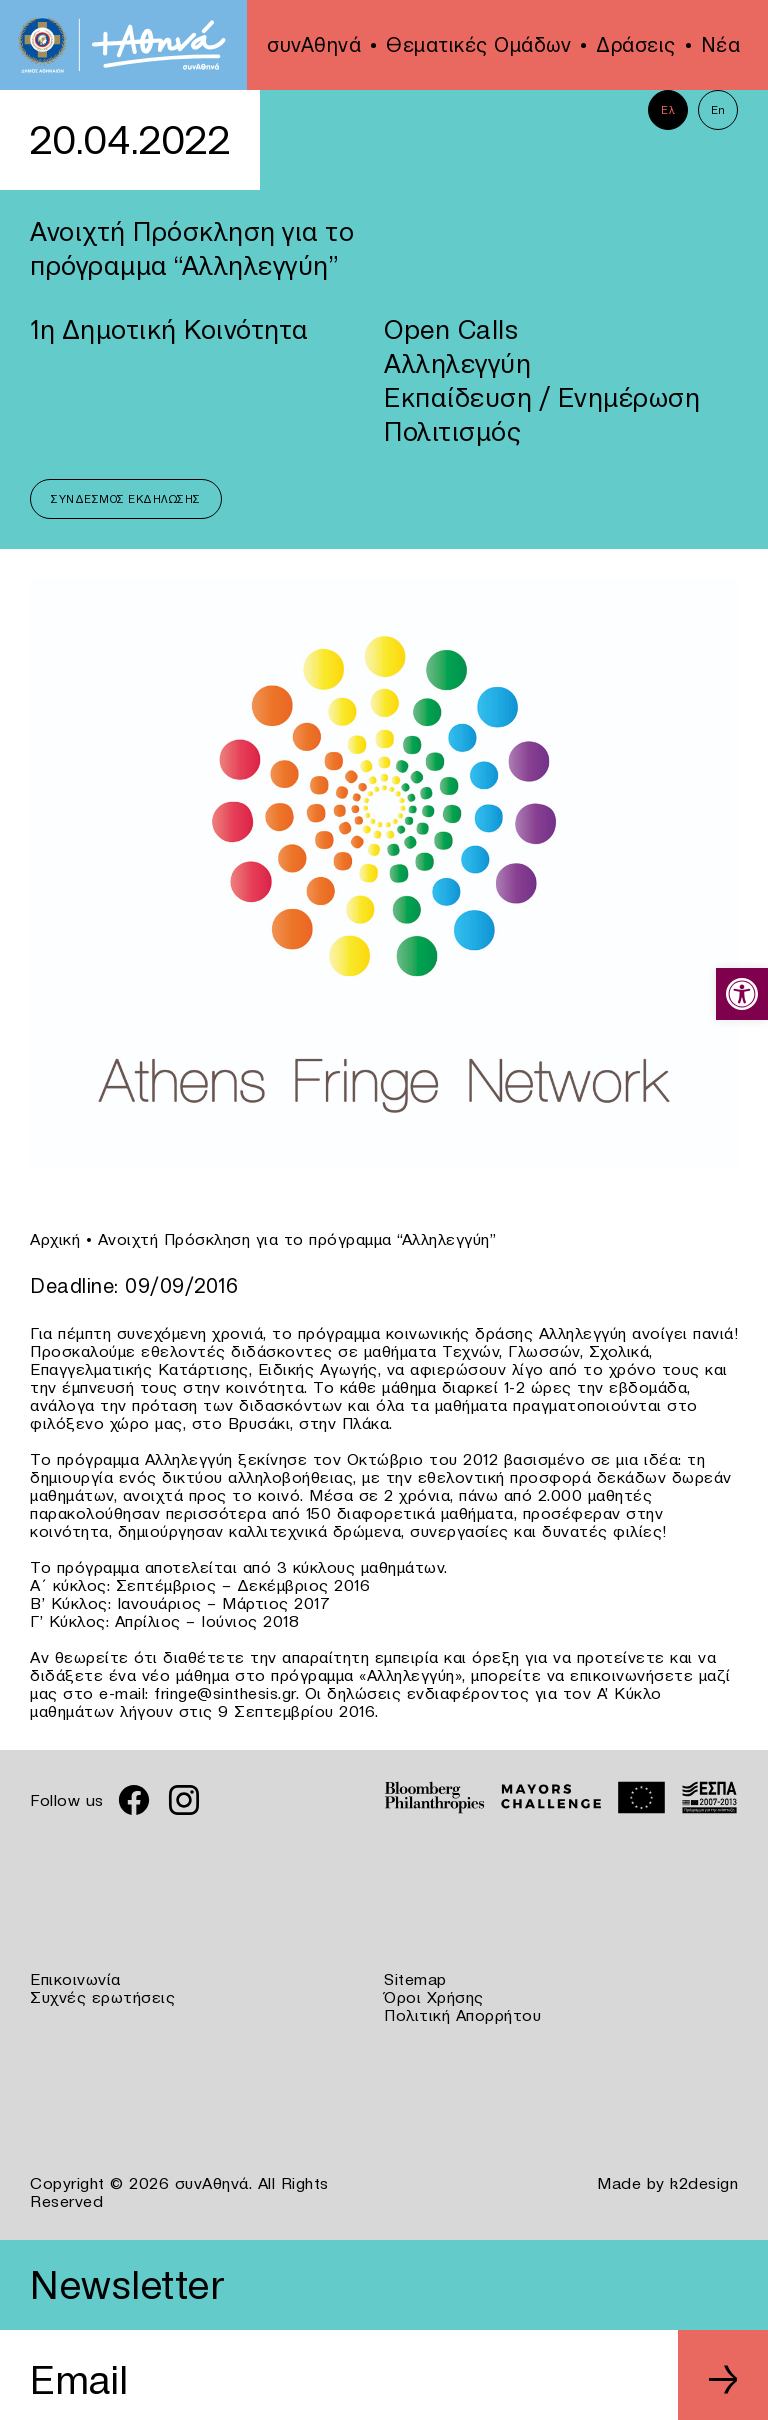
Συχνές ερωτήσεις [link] (102, 1997)
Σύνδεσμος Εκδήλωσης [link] (126, 499)
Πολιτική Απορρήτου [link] (462, 2015)
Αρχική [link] (55, 1239)
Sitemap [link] (415, 1979)
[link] (742, 994)
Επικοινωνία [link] (75, 1979)
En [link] (718, 110)
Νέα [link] (721, 45)
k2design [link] (704, 2183)
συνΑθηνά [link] (314, 45)
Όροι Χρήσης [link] (434, 1997)
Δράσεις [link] (636, 45)
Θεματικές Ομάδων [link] (478, 45)
